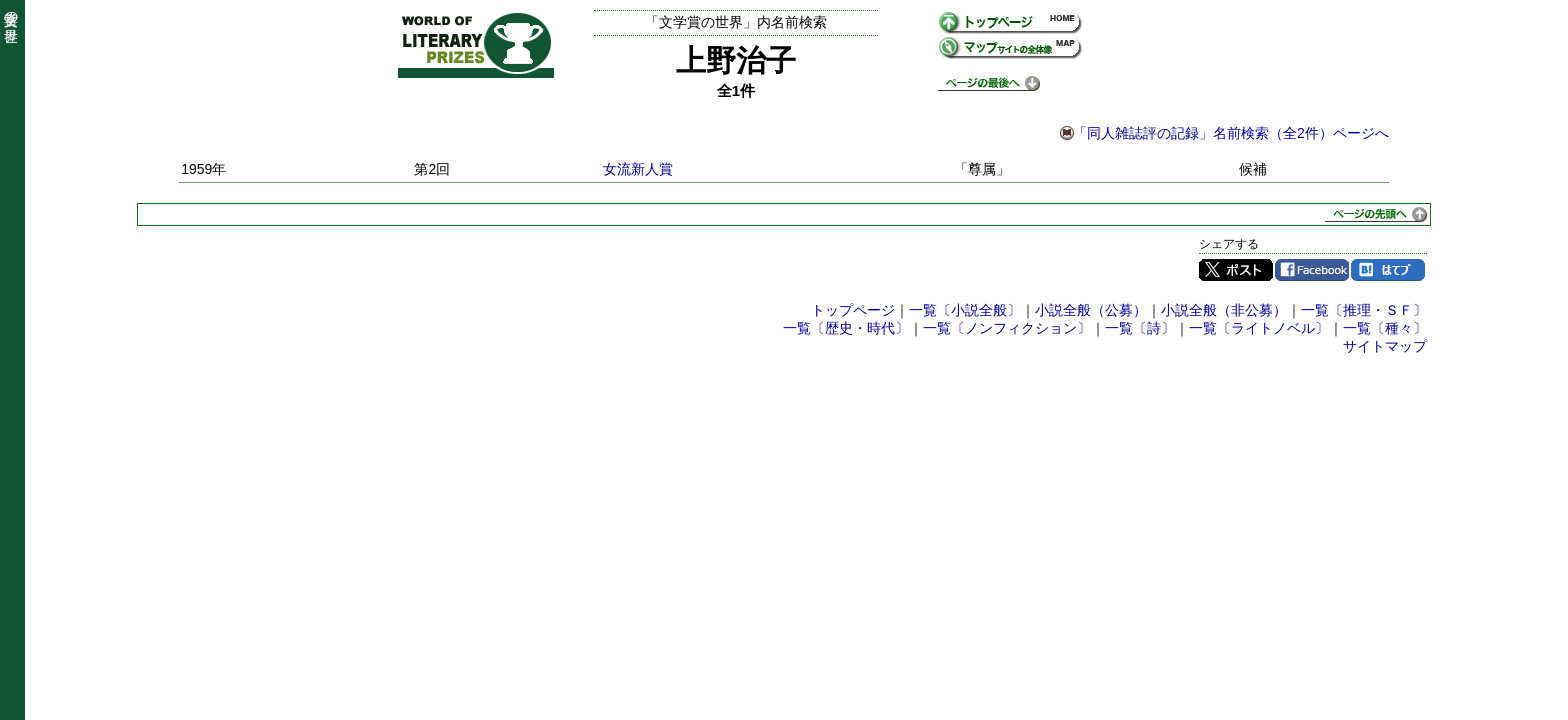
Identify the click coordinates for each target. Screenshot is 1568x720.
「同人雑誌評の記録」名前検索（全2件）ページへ (1231, 133)
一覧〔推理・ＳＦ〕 (1364, 310)
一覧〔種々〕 (1385, 328)
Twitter (1236, 270)
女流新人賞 (638, 169)
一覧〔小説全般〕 (965, 310)
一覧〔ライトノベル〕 (1259, 328)
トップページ (853, 310)
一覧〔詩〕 (1140, 328)
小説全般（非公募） (1224, 310)
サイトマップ (1385, 346)
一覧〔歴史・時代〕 (846, 328)
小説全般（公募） (1091, 310)
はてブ (1388, 270)
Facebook (1312, 270)
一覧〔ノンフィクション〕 (1007, 328)
